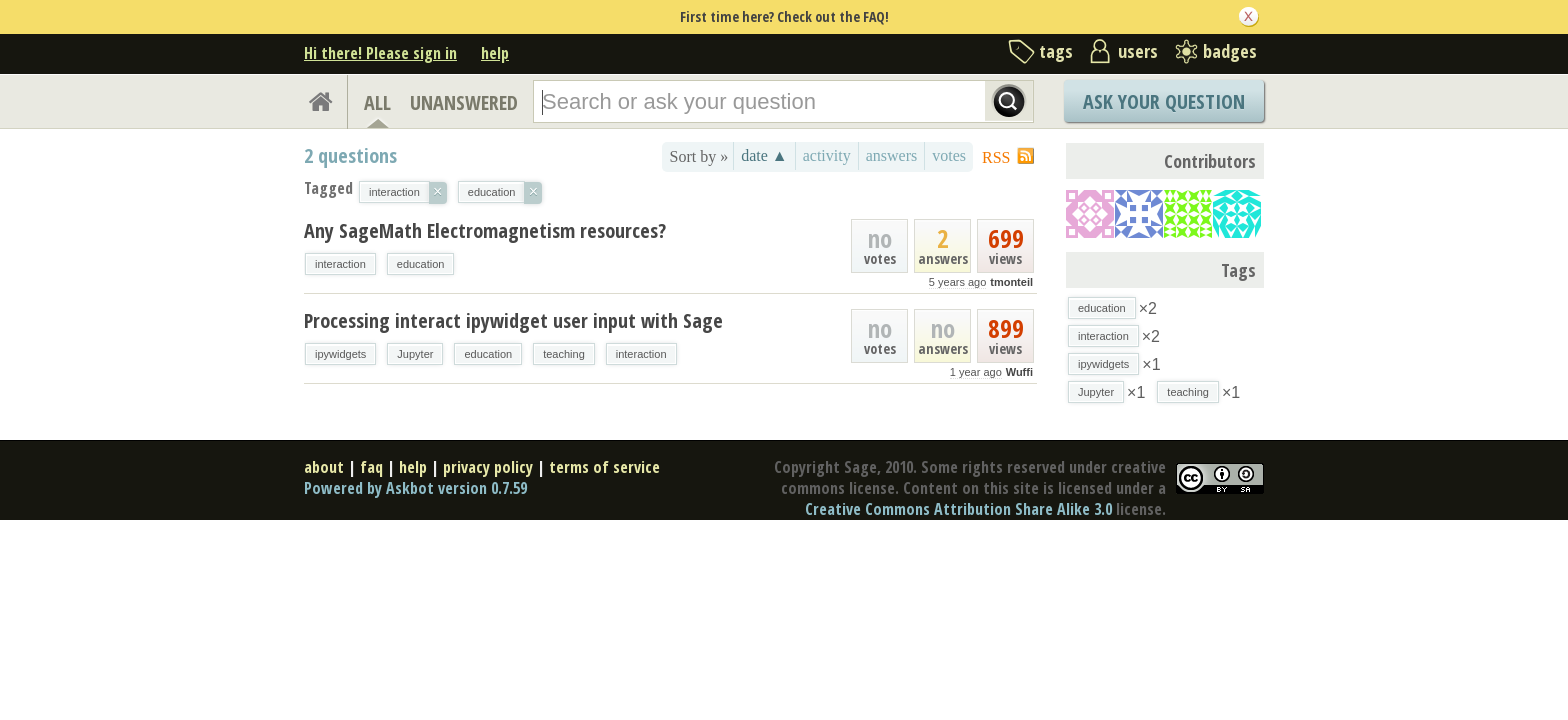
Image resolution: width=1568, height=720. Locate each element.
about (324, 467)
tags (1056, 51)
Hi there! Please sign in (380, 53)
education (421, 264)
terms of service (604, 467)
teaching (564, 354)
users (1138, 51)
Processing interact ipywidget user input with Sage (513, 320)
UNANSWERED (464, 102)
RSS (996, 157)
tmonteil (1011, 282)
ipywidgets (340, 354)
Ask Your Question (1164, 101)
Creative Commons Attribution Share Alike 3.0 (958, 509)
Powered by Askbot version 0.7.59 (415, 488)
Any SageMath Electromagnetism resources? (485, 230)
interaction (340, 264)
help (495, 53)
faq (371, 467)
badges (1230, 51)
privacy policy (488, 467)
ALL (377, 102)
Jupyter (415, 354)
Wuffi (1019, 372)
